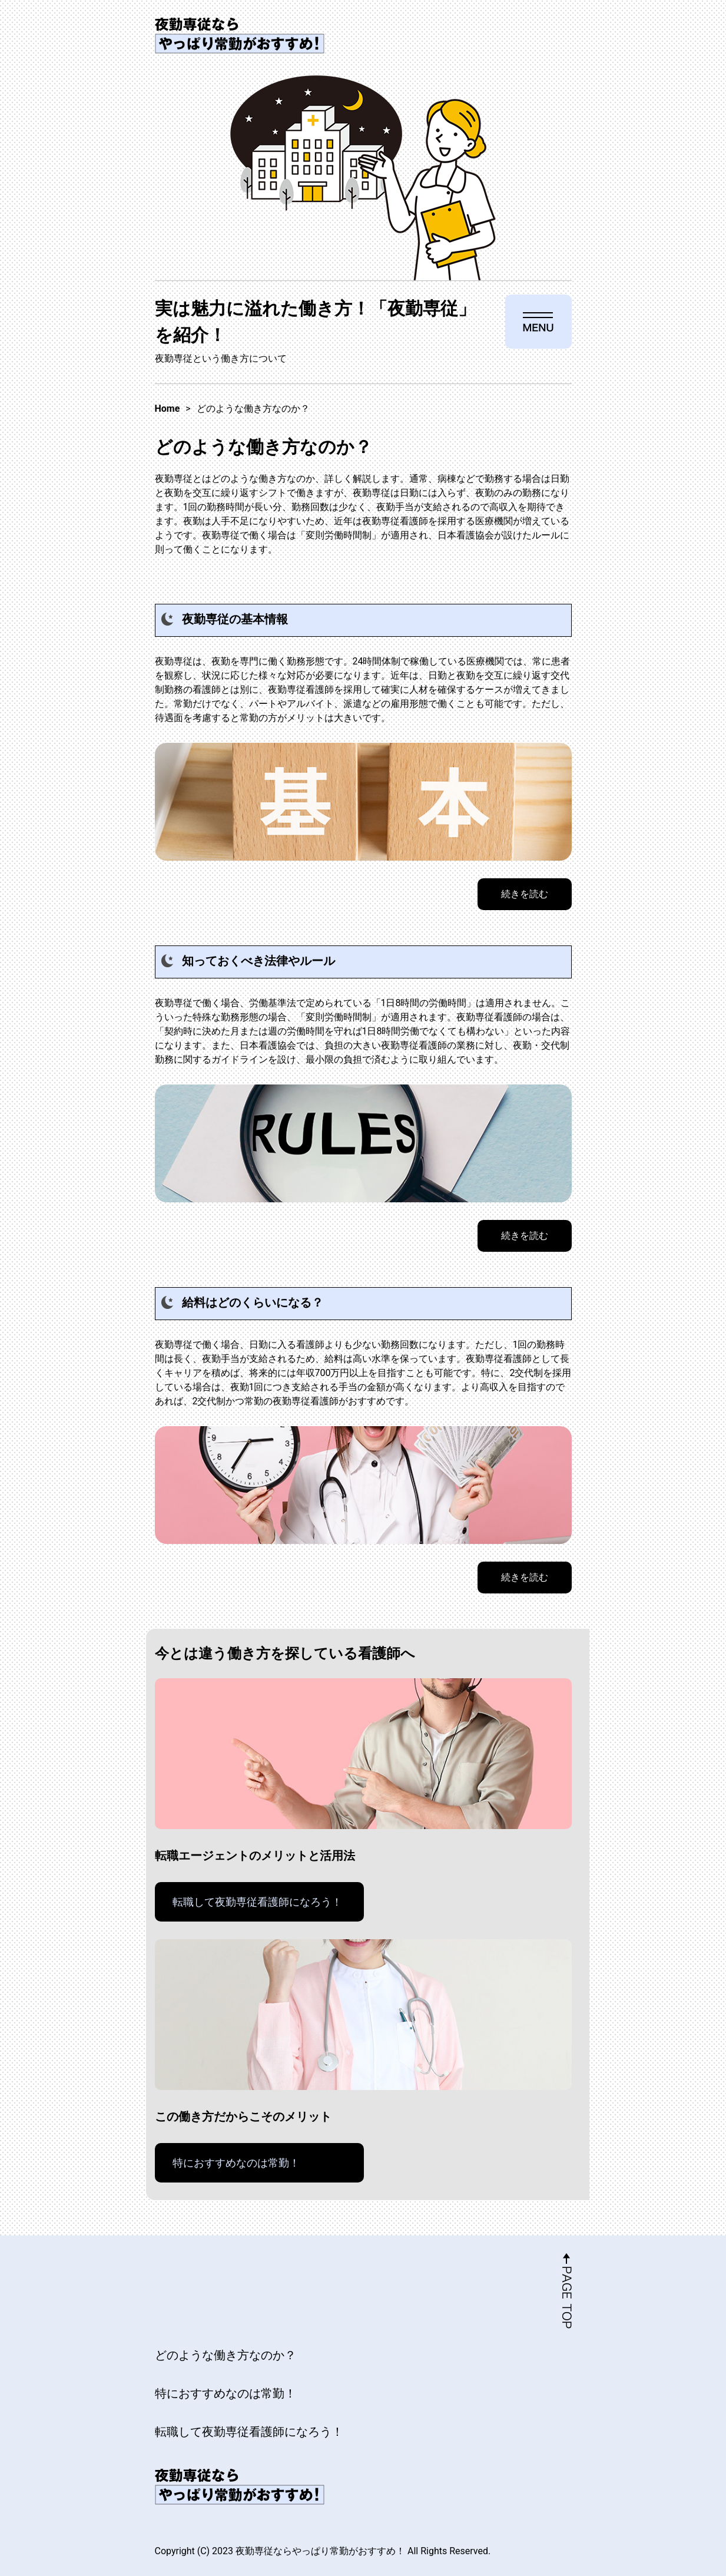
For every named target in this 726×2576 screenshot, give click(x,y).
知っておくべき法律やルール (258, 961)
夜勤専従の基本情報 (235, 619)
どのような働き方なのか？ (225, 2355)
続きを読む (524, 894)
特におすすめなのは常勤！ (236, 2163)
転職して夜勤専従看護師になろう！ (257, 1902)
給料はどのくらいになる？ (252, 1302)
